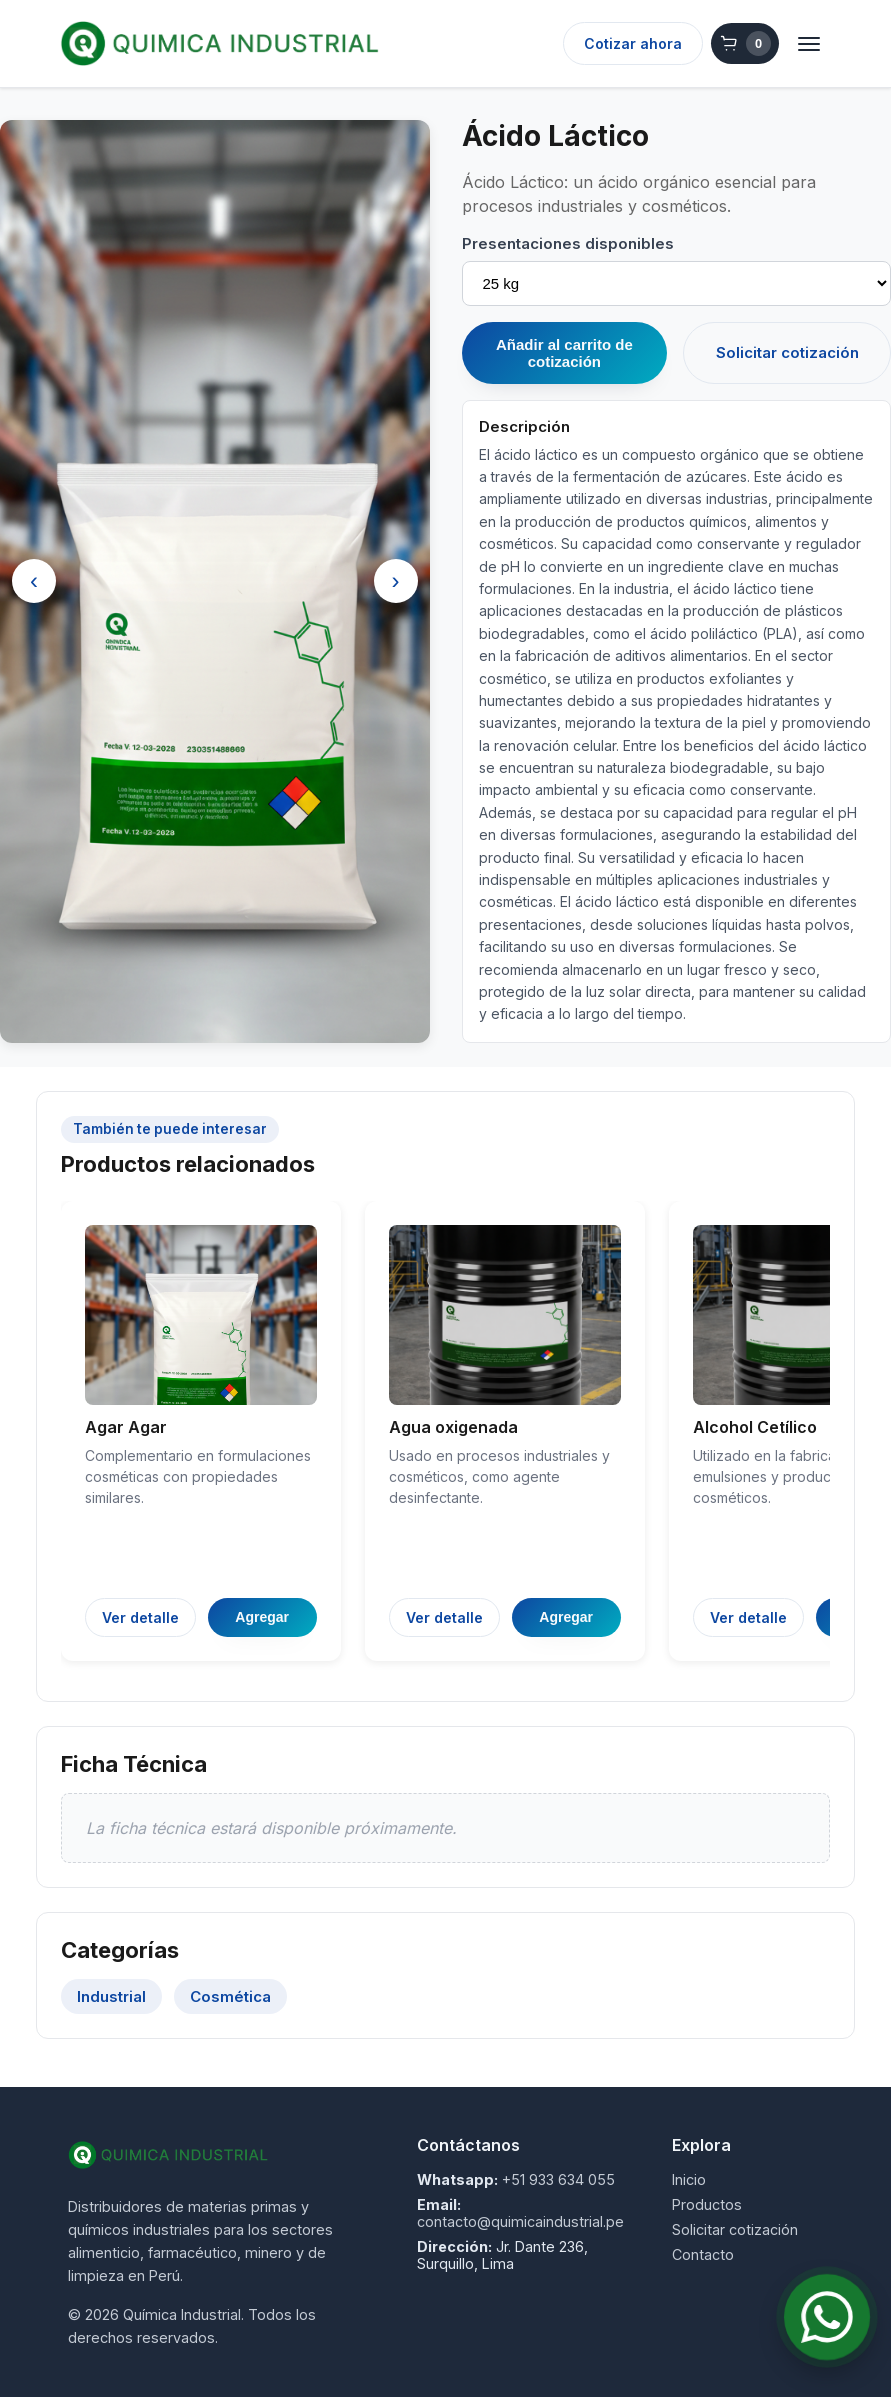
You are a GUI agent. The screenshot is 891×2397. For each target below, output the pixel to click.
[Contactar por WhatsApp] (827, 2317)
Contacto (703, 2254)
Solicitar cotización (787, 352)
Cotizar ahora (633, 43)
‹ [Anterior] (34, 580)
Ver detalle (140, 1617)
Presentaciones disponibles (568, 243)
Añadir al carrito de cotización (564, 353)
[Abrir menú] (809, 44)
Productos (707, 2204)
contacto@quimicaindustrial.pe (520, 2221)
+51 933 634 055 (558, 2179)
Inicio (689, 2179)
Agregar (262, 1617)
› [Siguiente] (396, 580)
